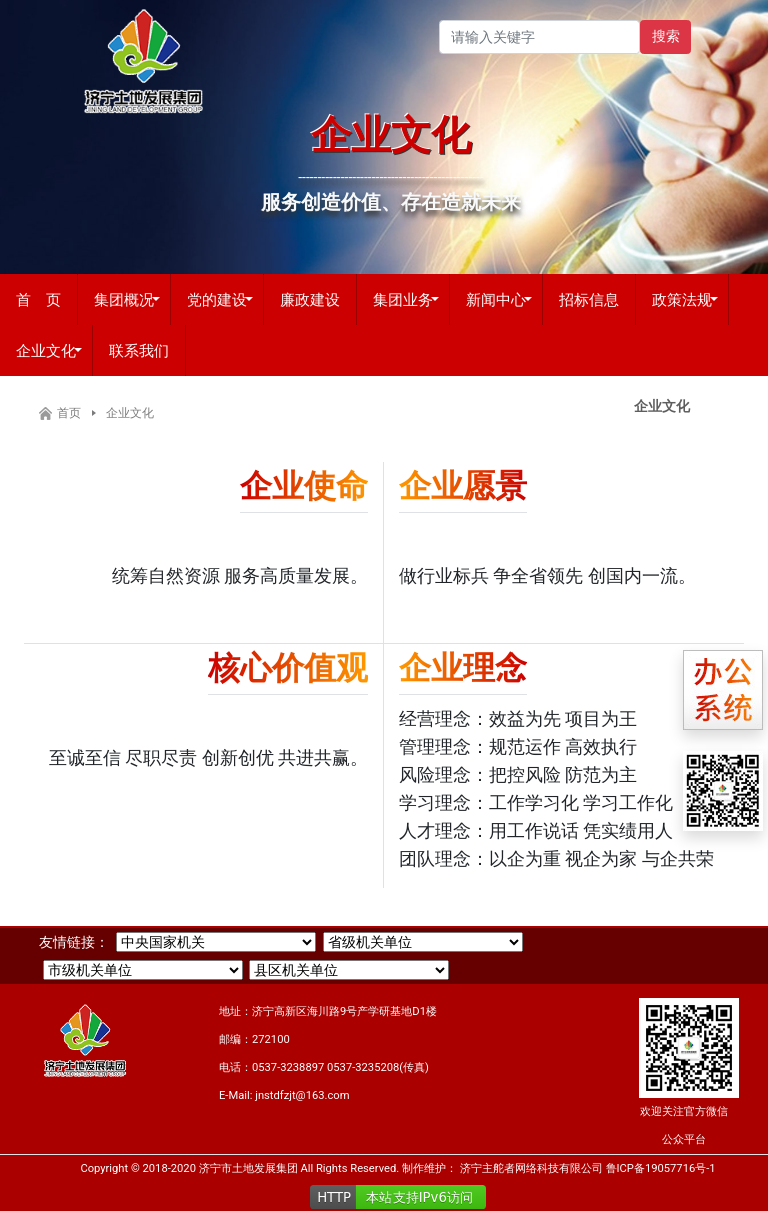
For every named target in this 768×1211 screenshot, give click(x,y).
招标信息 (589, 299)
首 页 (38, 299)
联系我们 (139, 350)
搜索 (666, 36)
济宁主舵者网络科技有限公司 (531, 1168)
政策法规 (682, 299)
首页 (69, 413)
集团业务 (403, 299)
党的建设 (217, 299)
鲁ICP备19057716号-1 (661, 1168)
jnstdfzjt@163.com (302, 1095)
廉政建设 (310, 299)
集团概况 (124, 299)
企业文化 (46, 350)
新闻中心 (496, 299)
